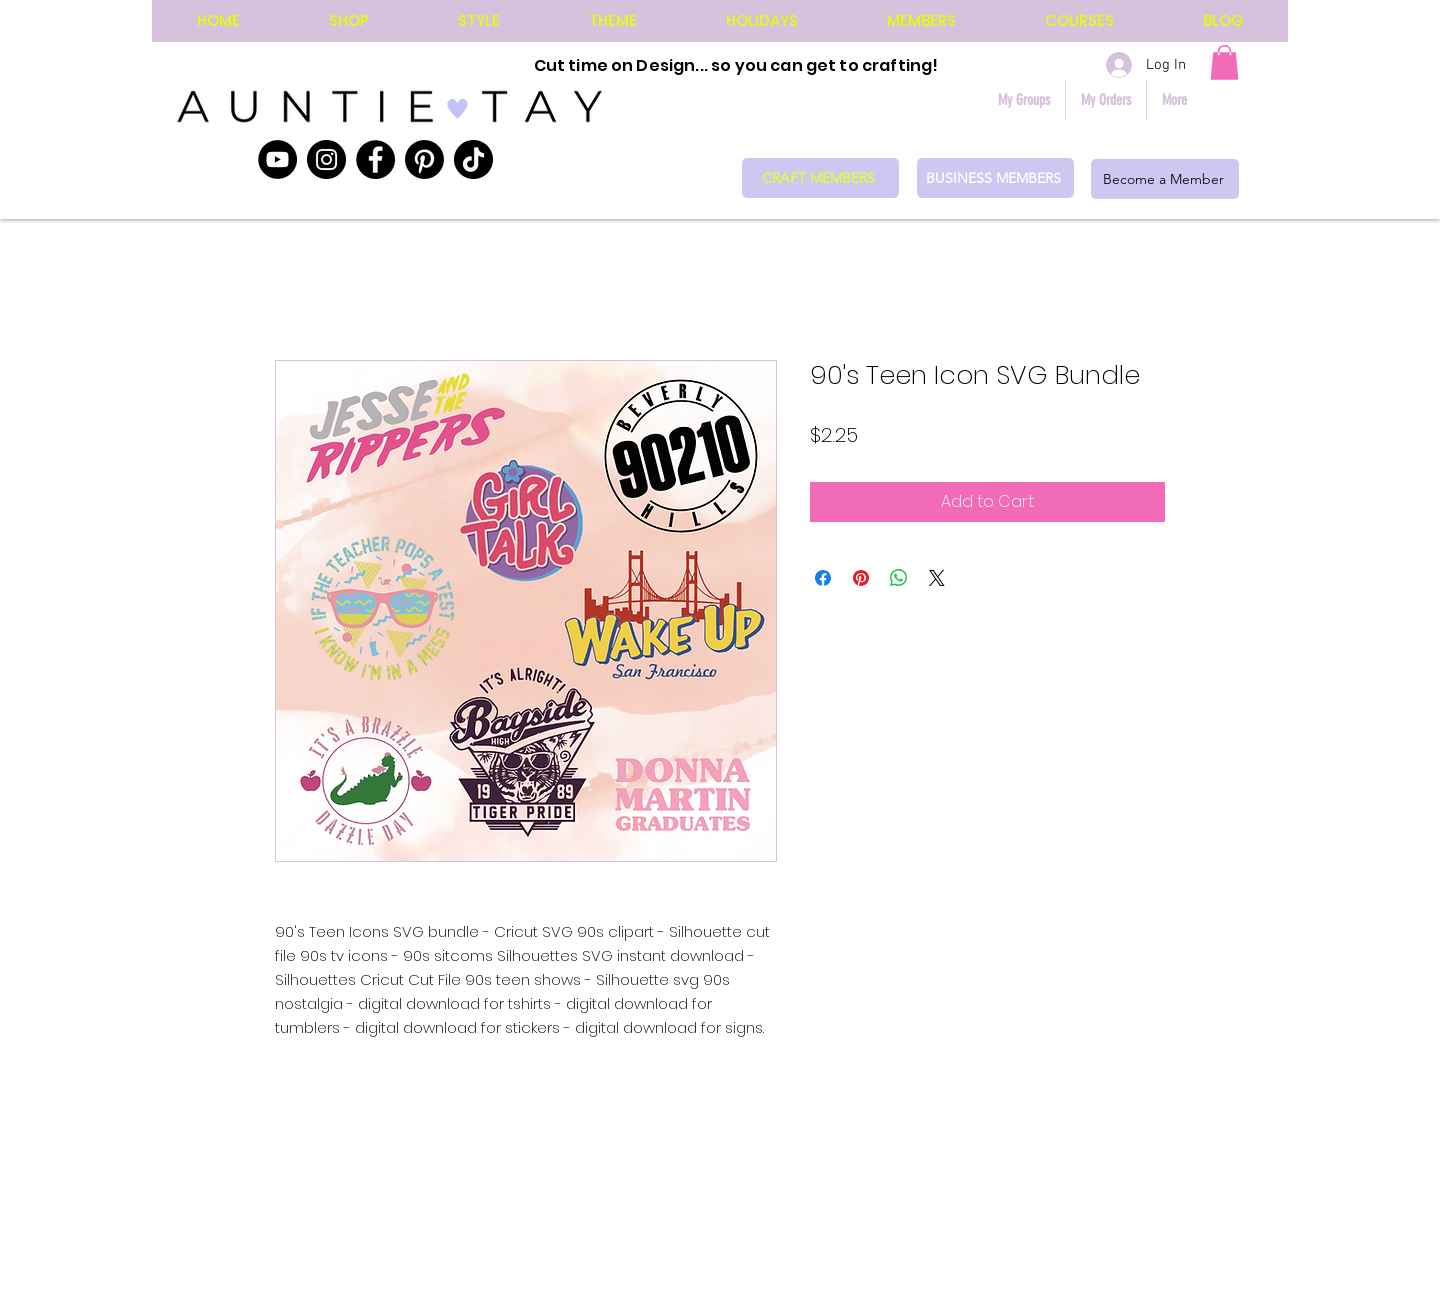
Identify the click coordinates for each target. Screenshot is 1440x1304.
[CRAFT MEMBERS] (820, 178)
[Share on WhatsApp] (899, 578)
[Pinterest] (424, 159)
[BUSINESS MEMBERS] (995, 178)
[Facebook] (375, 159)
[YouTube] (277, 159)
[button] (1224, 62)
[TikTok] (473, 159)
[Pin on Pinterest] (861, 578)
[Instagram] (326, 159)
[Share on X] (937, 578)
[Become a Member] (1165, 179)
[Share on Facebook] (823, 578)
